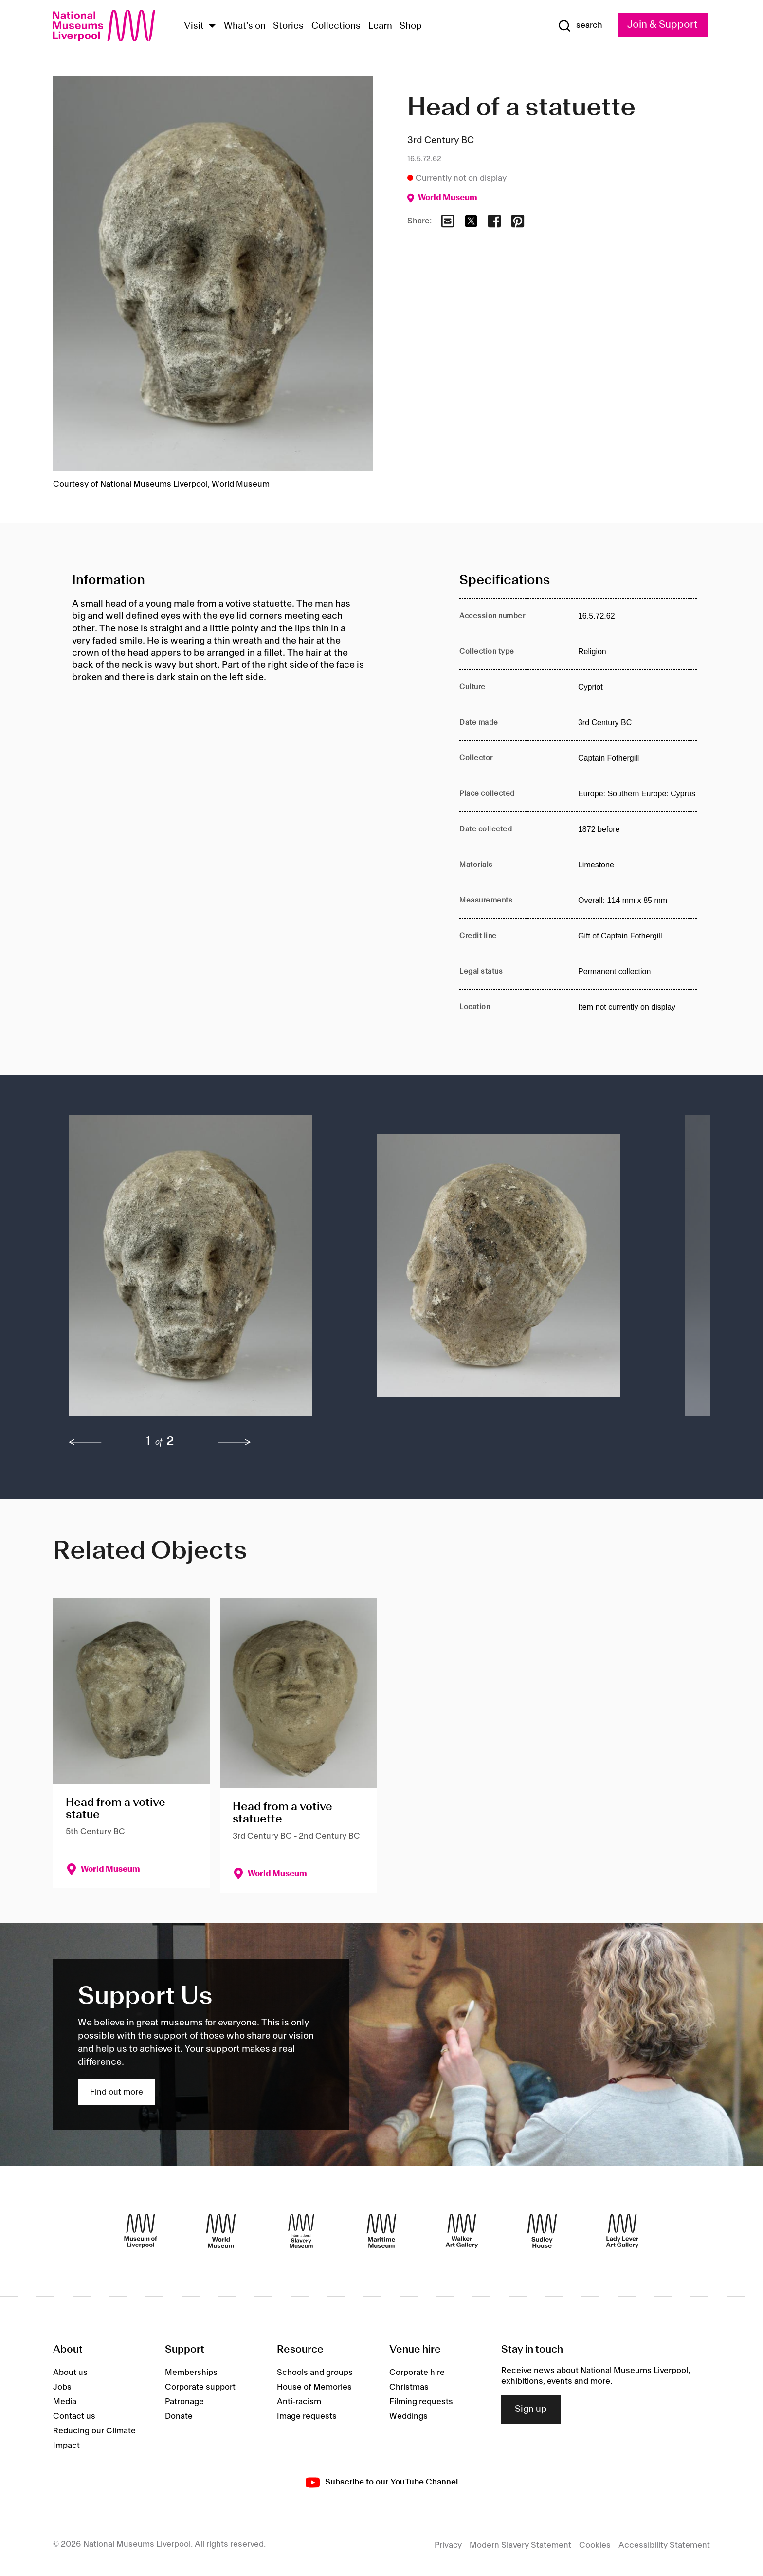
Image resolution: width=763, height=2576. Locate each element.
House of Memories (314, 2387)
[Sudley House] (542, 2231)
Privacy (448, 2545)
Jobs (62, 2387)
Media (64, 2401)
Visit (194, 26)
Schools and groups (315, 2372)
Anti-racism (299, 2401)
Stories (288, 26)
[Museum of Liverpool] (140, 2231)
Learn (380, 26)
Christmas (409, 2387)
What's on (245, 26)
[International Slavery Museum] (301, 2231)
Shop (411, 26)
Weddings (408, 2416)
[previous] (85, 1442)
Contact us (74, 2416)
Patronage (184, 2401)
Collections (336, 26)
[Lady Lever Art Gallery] (622, 2231)
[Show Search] (580, 26)
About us (70, 2372)
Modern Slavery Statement (520, 2545)
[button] (203, 1270)
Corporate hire (417, 2372)
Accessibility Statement (664, 2545)
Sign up (531, 2409)
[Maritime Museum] (381, 2231)
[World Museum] (221, 2231)
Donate (179, 2416)
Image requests (307, 2416)
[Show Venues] (212, 26)
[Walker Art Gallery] (462, 2231)
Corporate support (200, 2387)
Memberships (191, 2372)
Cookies (595, 2545)
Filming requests (421, 2401)
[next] (234, 1442)
